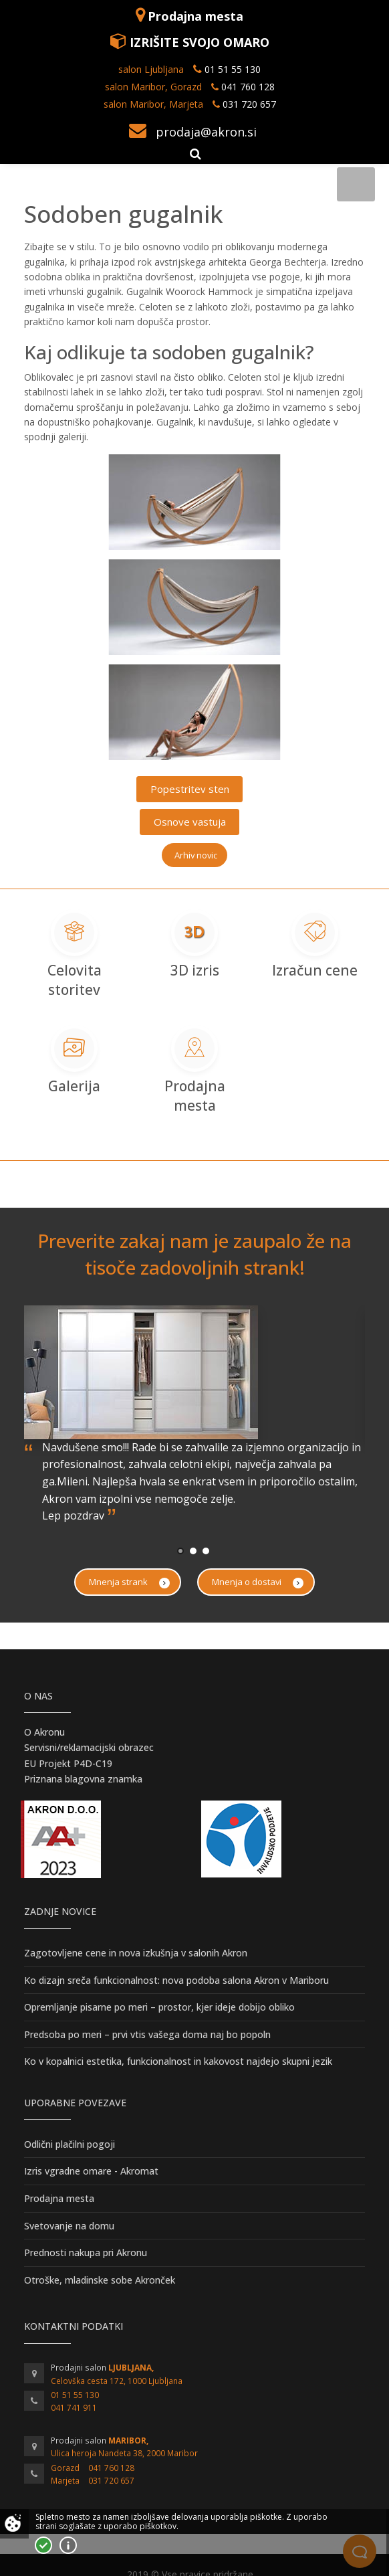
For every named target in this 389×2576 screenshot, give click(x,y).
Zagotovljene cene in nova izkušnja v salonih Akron (135, 1952)
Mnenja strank (129, 1582)
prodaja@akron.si (206, 132)
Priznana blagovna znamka (83, 1778)
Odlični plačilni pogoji (69, 2144)
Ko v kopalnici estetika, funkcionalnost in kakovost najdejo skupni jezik (178, 2061)
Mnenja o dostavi (257, 1582)
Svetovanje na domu (69, 2225)
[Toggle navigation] (356, 184)
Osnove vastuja (190, 821)
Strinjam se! (43, 2545)
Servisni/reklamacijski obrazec (89, 1747)
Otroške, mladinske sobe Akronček (99, 2280)
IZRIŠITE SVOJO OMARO (199, 42)
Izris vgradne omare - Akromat (91, 2171)
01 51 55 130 (233, 69)
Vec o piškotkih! (68, 2545)
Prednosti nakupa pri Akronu (85, 2252)
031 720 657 (249, 104)
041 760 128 (247, 86)
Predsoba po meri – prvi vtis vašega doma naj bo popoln (147, 2034)
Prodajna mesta (195, 16)
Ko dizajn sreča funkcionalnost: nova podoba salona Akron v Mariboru (176, 1980)
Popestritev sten (189, 789)
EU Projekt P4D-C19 (68, 1763)
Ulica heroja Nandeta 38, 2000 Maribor (124, 2453)
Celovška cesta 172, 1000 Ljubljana (116, 2381)
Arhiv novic (195, 855)
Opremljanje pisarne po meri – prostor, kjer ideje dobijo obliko (159, 2007)
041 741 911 (74, 2407)
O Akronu (44, 1732)
